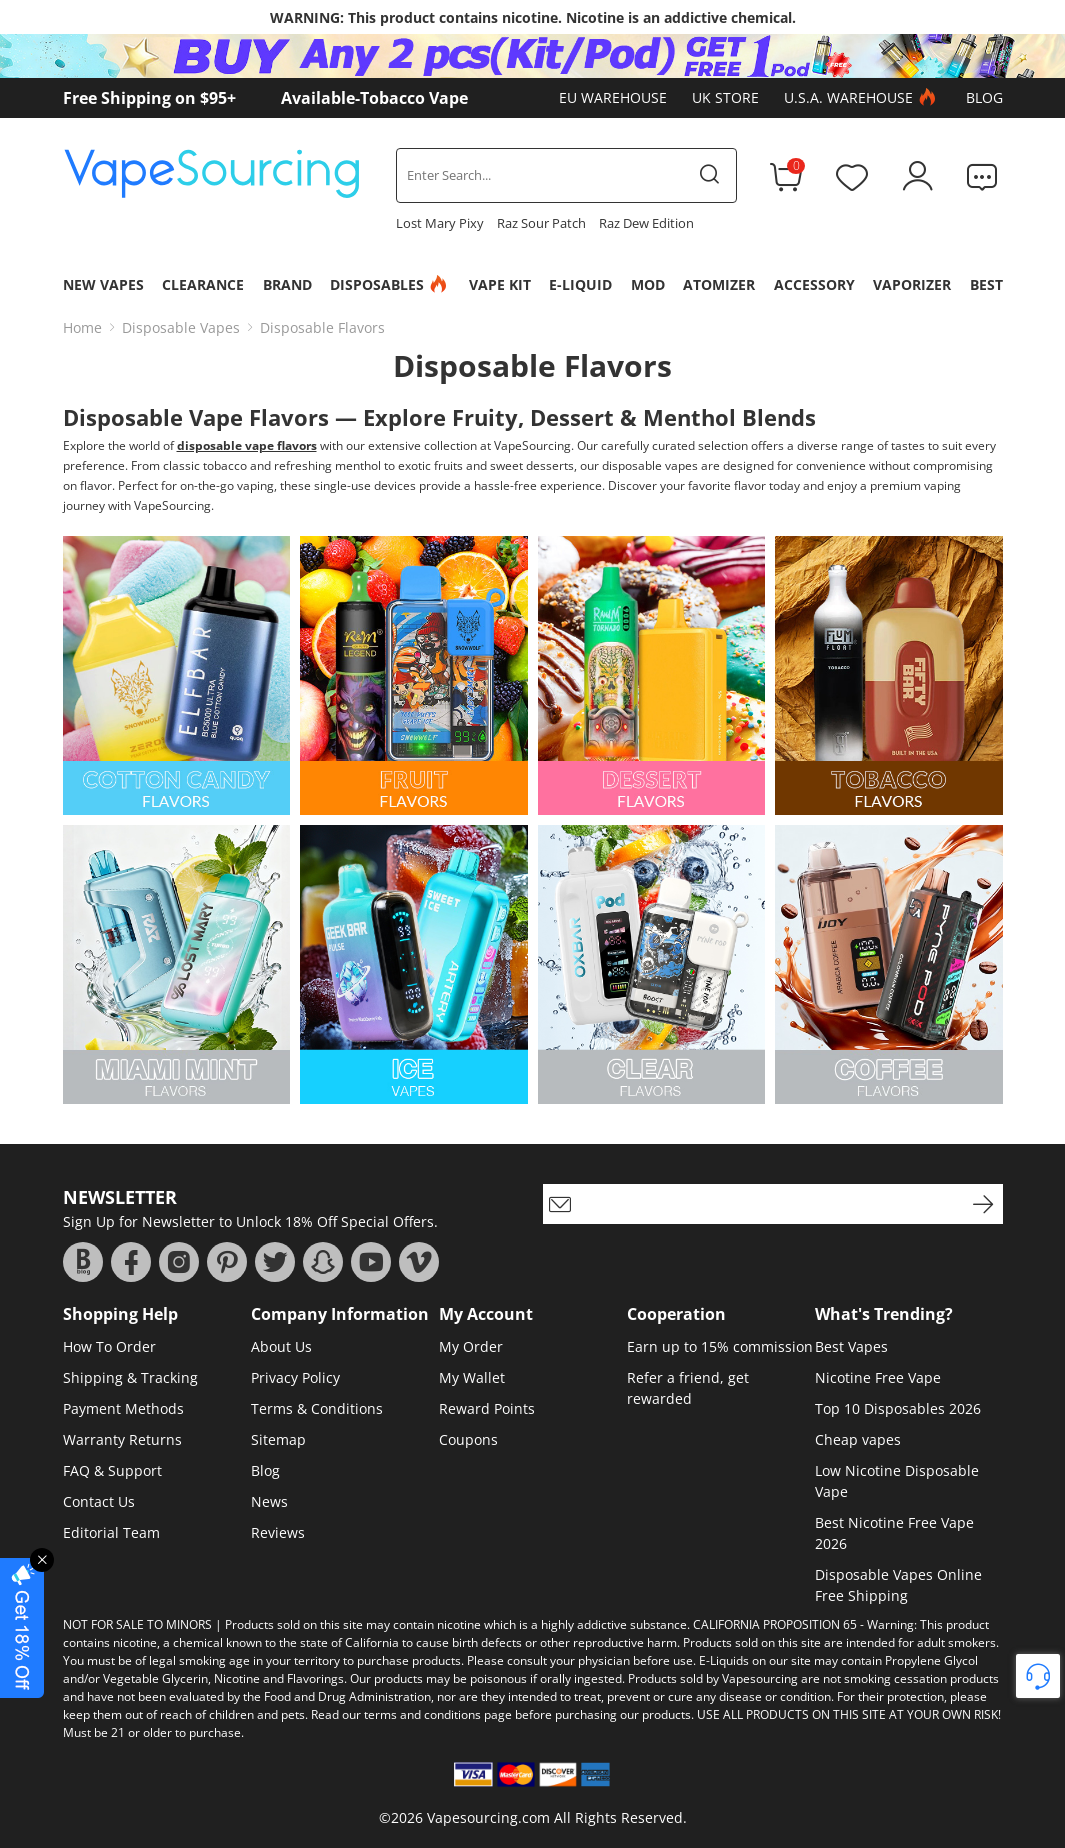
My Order (471, 1346)
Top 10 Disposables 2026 (898, 1408)
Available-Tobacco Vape (374, 98)
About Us (281, 1346)
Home (82, 327)
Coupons (468, 1439)
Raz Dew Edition (646, 223)
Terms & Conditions (317, 1408)
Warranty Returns (122, 1439)
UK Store (725, 97)
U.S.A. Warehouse (862, 98)
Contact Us (99, 1501)
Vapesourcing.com (488, 1817)
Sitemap (278, 1439)
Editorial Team (111, 1532)
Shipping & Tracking (130, 1377)
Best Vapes (851, 1346)
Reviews (278, 1532)
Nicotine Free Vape (878, 1377)
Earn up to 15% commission (720, 1346)
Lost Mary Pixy (440, 223)
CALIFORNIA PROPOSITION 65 (775, 1624)
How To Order (109, 1346)
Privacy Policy (295, 1377)
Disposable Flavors (322, 327)
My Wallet (472, 1377)
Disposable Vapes (181, 327)
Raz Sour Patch (541, 223)
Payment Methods (123, 1408)
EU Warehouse (613, 97)
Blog (984, 97)
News (269, 1501)
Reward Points (487, 1408)
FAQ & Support (112, 1470)
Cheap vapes (858, 1439)
